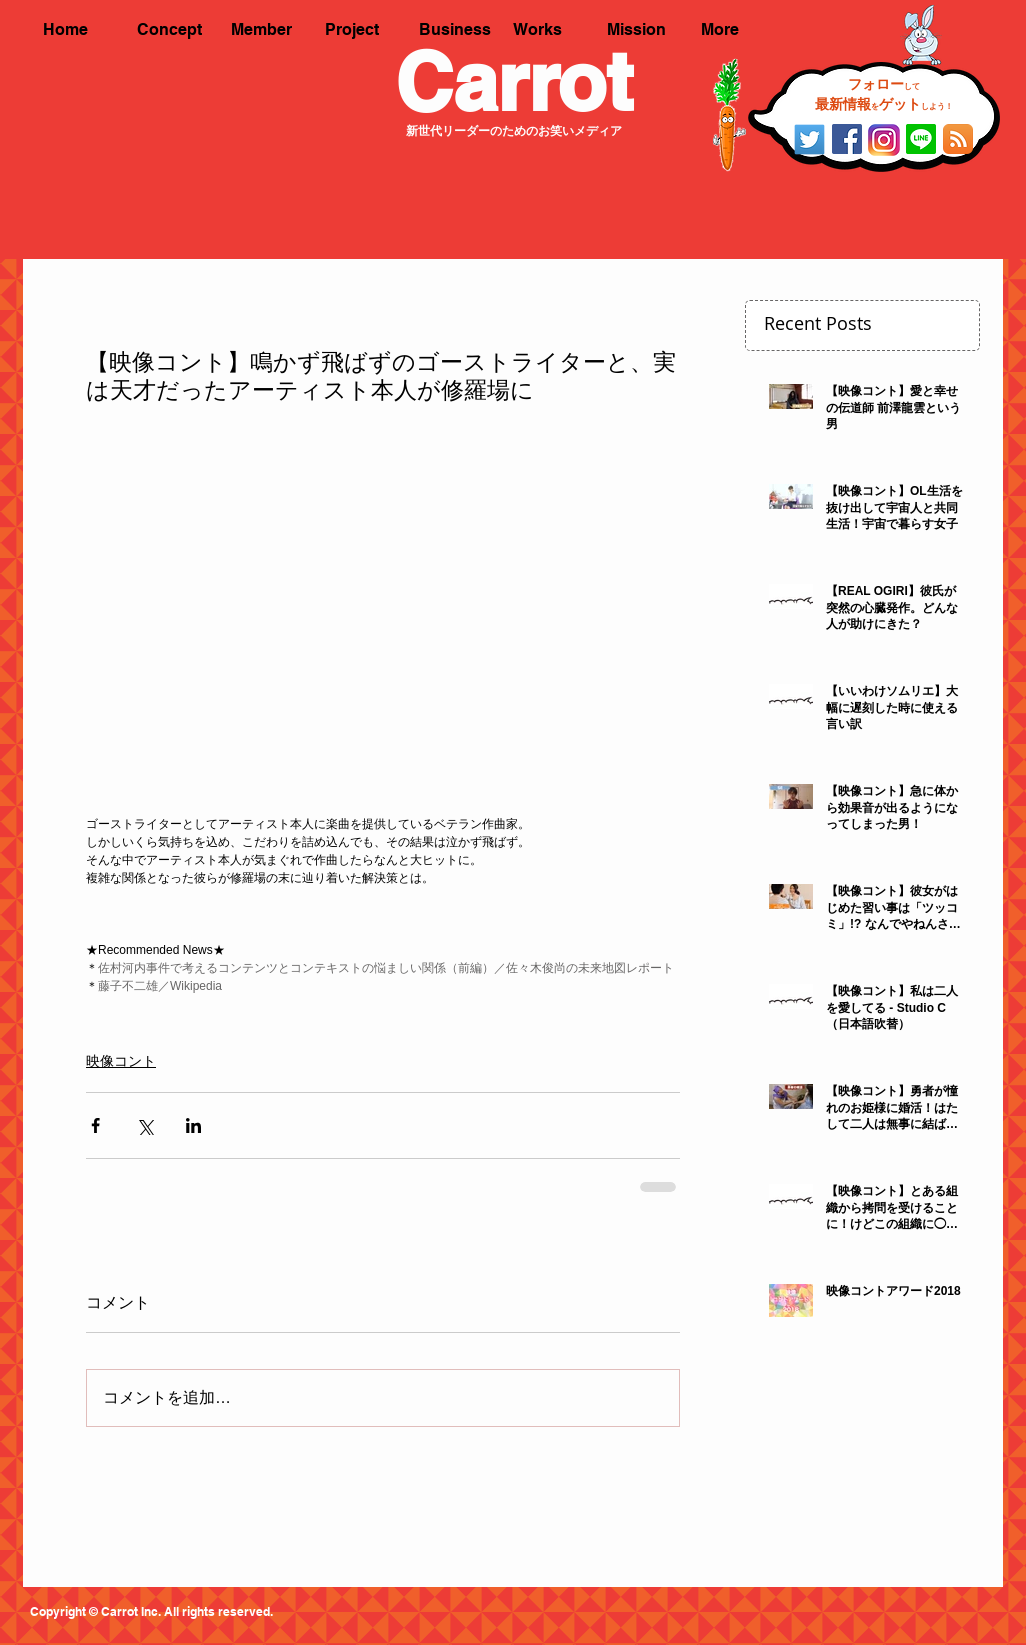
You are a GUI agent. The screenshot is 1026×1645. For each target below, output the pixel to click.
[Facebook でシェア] (95, 1125)
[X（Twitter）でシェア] (144, 1125)
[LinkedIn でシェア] (193, 1125)
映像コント (121, 1061)
